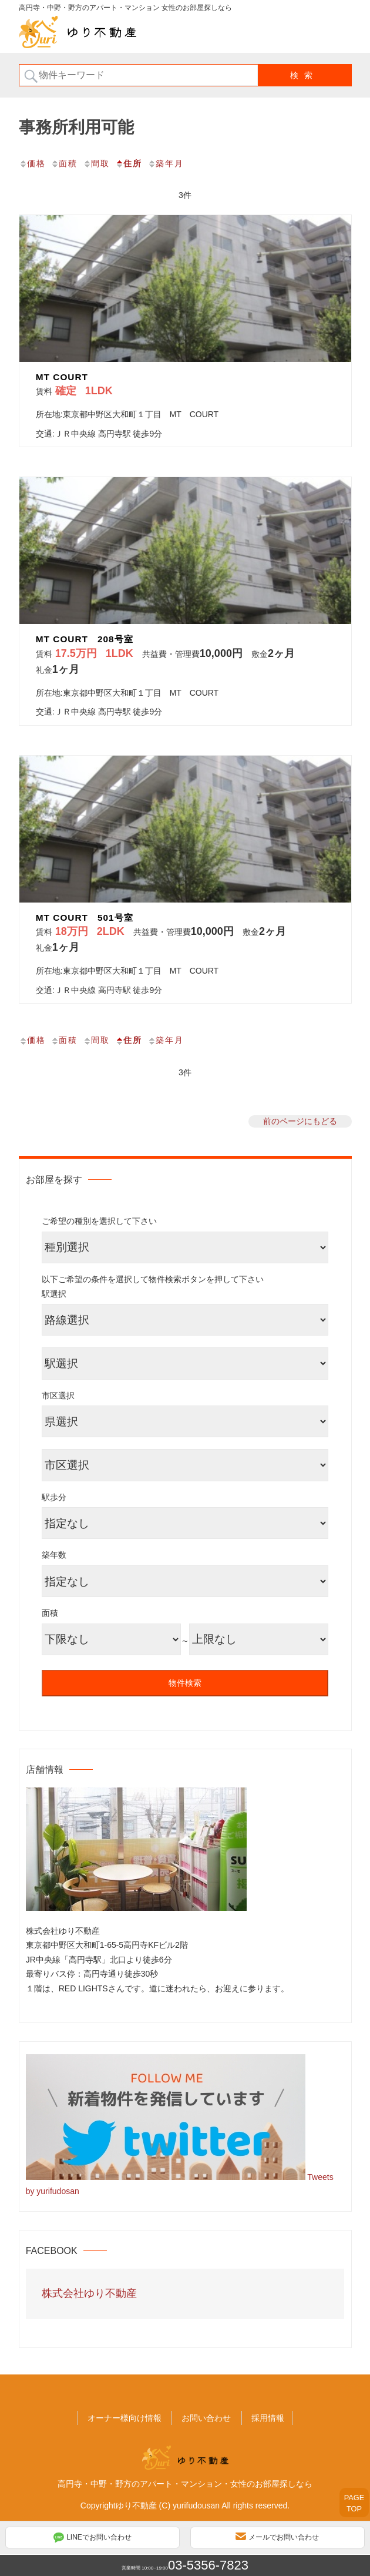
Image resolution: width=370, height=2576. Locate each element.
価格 (32, 163)
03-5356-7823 (208, 2565)
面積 (64, 163)
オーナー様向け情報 (125, 2418)
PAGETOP (354, 2503)
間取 (96, 163)
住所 (128, 163)
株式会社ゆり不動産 (89, 2293)
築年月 (165, 163)
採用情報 (267, 2418)
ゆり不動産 (136, 2505)
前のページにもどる (300, 1121)
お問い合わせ (206, 2418)
